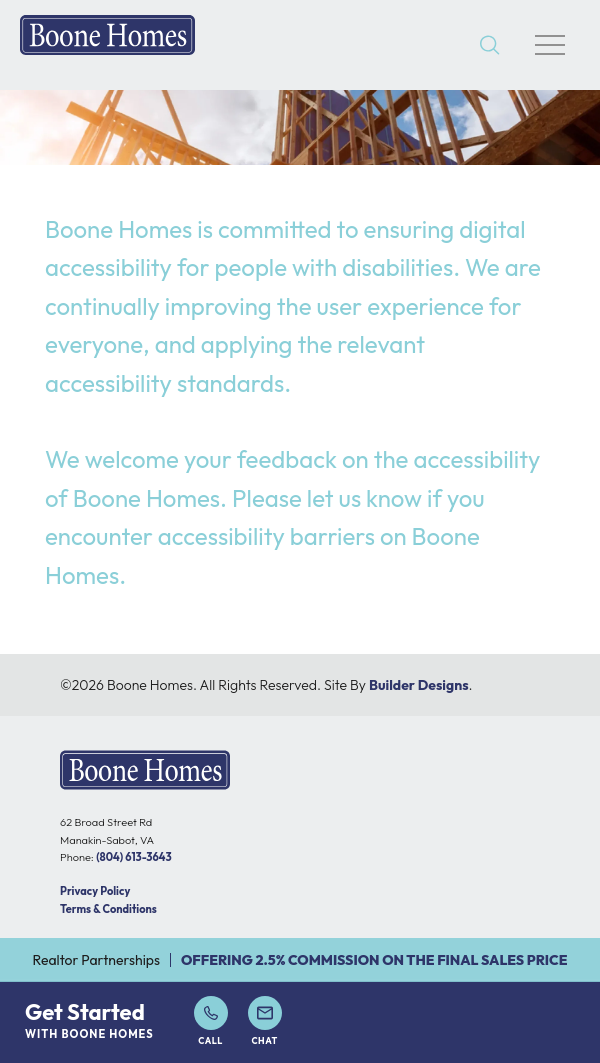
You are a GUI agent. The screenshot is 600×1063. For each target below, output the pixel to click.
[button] (490, 45)
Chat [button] (265, 1021)
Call (211, 1021)
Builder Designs (419, 685)
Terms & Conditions (108, 909)
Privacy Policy (95, 891)
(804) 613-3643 (133, 857)
